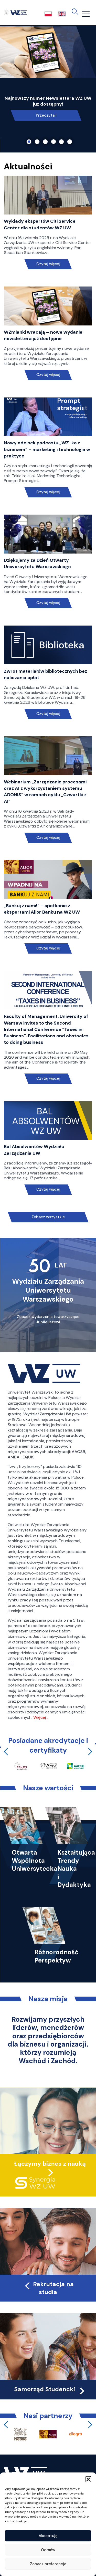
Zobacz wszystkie (48, 1217)
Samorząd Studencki (50, 2389)
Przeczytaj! (46, 115)
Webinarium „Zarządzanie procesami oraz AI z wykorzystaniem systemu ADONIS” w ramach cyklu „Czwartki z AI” (45, 791)
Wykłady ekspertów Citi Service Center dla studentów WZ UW (40, 224)
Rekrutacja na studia (49, 2288)
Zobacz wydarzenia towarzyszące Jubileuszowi (48, 1319)
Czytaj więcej (48, 264)
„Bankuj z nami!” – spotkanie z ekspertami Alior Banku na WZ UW (42, 909)
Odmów (48, 2549)
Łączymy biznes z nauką (50, 2164)
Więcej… (40, 1717)
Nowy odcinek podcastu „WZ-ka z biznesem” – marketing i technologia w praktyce (47, 449)
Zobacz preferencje (48, 2564)
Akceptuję (48, 2535)
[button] (88, 2478)
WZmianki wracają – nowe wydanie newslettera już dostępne (43, 335)
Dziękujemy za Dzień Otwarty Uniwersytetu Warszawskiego (37, 563)
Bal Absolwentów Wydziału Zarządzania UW (34, 1149)
